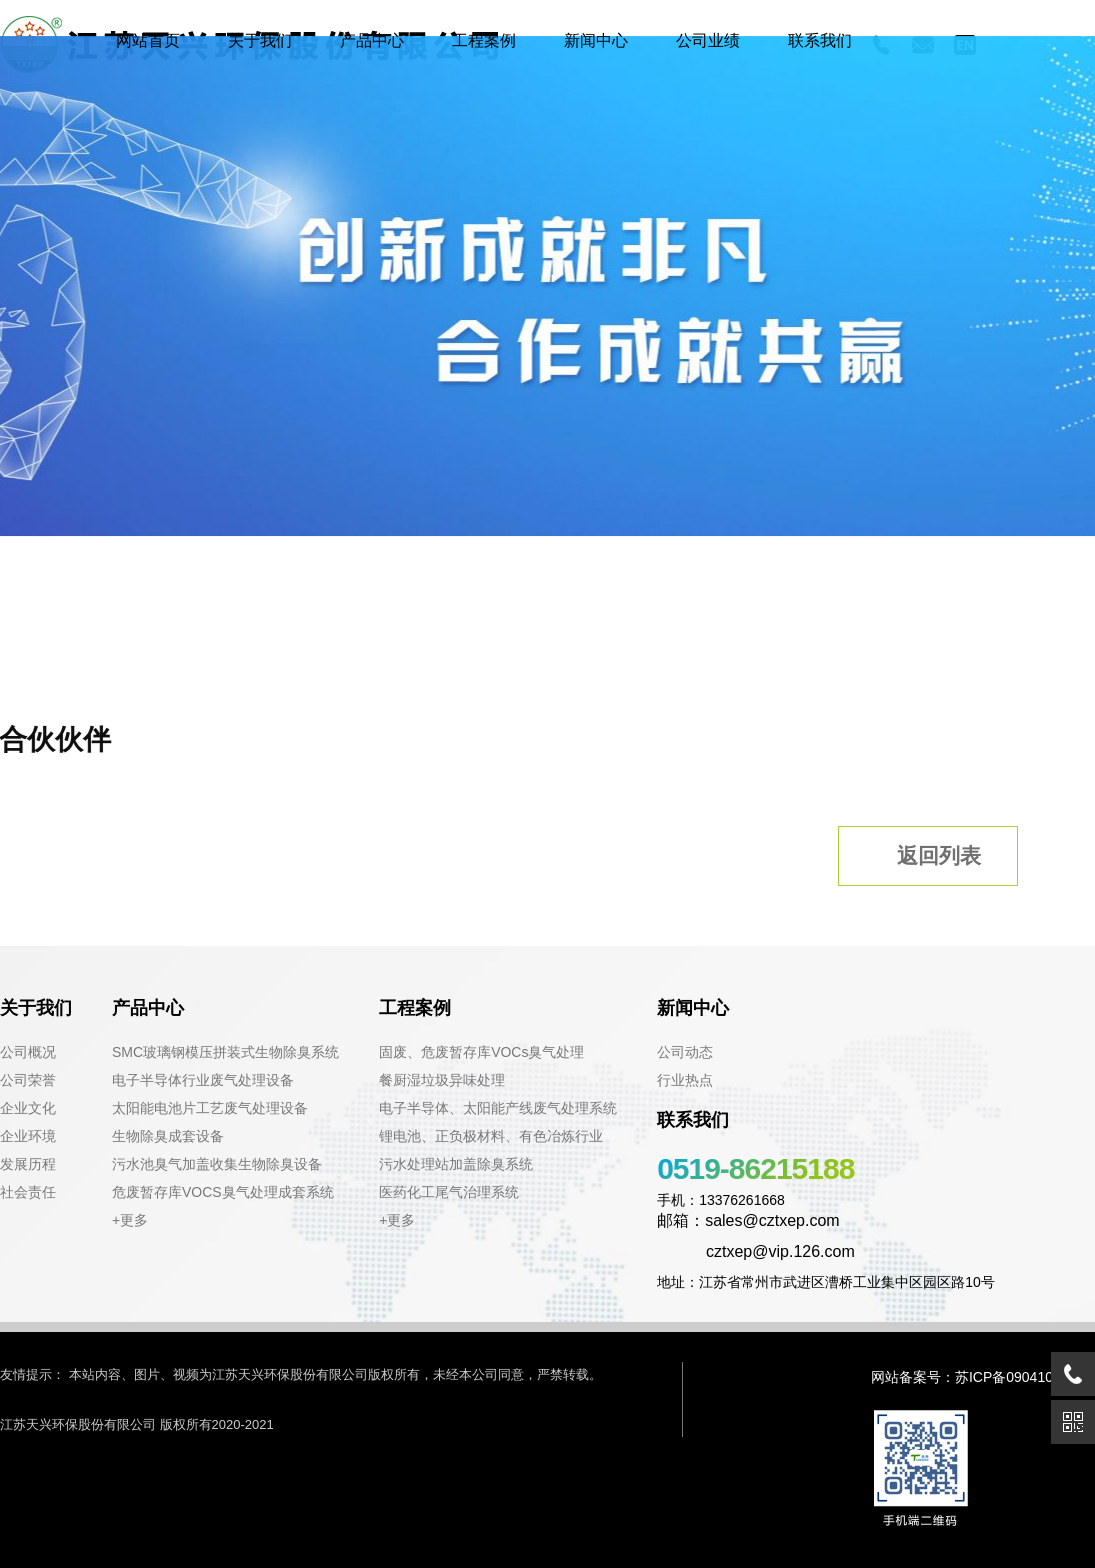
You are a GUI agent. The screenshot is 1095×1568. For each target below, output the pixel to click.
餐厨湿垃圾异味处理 (442, 1080)
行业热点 (685, 1080)
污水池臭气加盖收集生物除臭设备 (217, 1164)
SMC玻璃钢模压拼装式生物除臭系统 (225, 1052)
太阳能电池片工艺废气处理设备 (210, 1108)
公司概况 (28, 1052)
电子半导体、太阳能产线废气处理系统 (498, 1108)
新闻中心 (596, 40)
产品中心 (372, 40)
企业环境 (28, 1136)
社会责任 (28, 1192)
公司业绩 (708, 40)
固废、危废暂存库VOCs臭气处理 (481, 1052)
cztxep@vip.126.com (756, 1251)
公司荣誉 (28, 1080)
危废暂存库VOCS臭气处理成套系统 (223, 1192)
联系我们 (820, 40)
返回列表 (922, 854)
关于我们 (260, 40)
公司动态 (685, 1052)
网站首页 (148, 40)
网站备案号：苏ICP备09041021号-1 (983, 1377)
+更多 (130, 1220)
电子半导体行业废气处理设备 (203, 1080)
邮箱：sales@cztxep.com (748, 1220)
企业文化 (28, 1108)
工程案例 (484, 40)
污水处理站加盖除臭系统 (456, 1164)
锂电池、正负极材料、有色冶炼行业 (491, 1136)
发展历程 (28, 1164)
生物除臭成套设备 (168, 1136)
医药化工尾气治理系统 (449, 1192)
